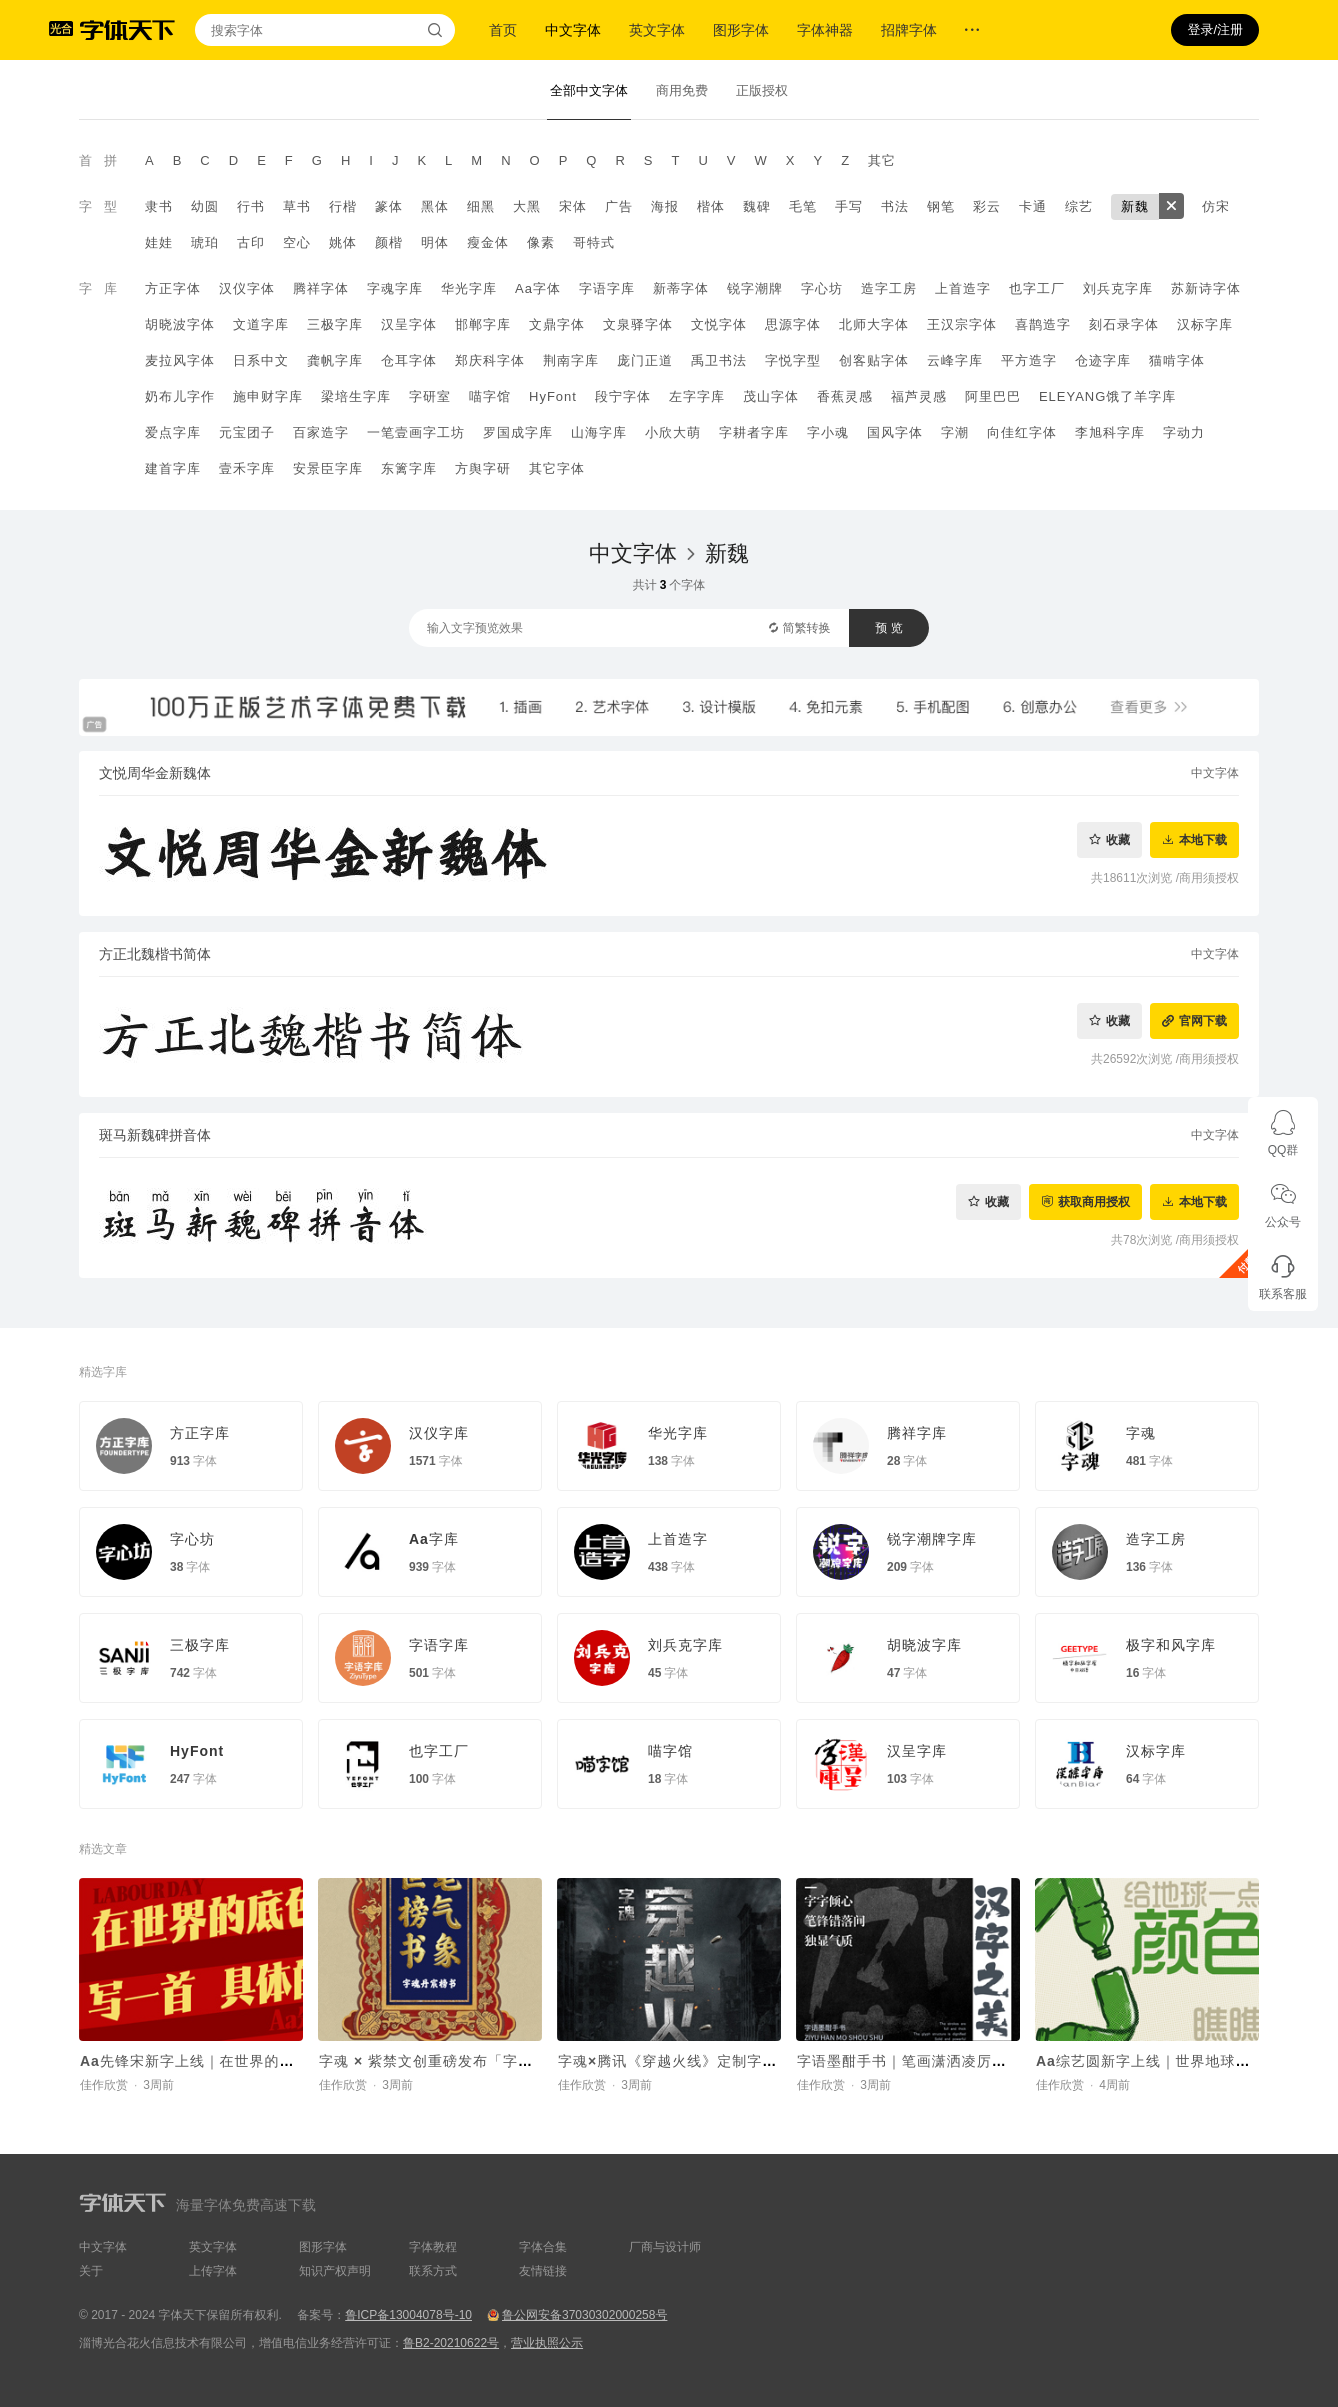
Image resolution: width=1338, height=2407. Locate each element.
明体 (435, 242)
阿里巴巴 (993, 396)
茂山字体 (771, 396)
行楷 (343, 206)
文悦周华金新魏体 (155, 773)
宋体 (573, 206)
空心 (297, 242)
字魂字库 (395, 288)
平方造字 (1029, 360)
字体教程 (433, 2247)
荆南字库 (571, 360)
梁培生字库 (356, 396)
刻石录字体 (1124, 324)
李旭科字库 (1110, 432)
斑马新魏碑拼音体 (155, 1135)
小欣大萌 (673, 432)
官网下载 (1203, 1020)
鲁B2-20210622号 (451, 2343)
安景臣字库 (328, 468)
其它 (882, 160)
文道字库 (261, 324)
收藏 (1118, 839)
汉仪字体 (247, 288)
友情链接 (543, 2271)
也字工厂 (1037, 288)
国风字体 (895, 432)
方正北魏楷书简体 (155, 954)
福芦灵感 (919, 396)
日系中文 (261, 360)
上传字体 (213, 2271)
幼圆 (205, 206)
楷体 (711, 206)
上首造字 (963, 288)
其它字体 (557, 468)
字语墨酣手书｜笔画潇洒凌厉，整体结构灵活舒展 (962, 2061)
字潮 (955, 432)
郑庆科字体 (490, 360)
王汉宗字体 (962, 324)
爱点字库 (173, 432)
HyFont (553, 396)
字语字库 (607, 288)
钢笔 (941, 206)
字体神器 (825, 30)
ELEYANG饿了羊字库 (1107, 396)
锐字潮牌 (755, 288)
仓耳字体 (409, 360)
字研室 (430, 396)
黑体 (435, 206)
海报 (665, 206)
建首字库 (173, 468)
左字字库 (697, 396)
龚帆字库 (335, 360)
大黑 (527, 206)
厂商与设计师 (665, 2247)
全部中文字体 (589, 90)
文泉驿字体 (638, 324)
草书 (297, 206)
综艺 (1079, 206)
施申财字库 (268, 396)
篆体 (389, 206)
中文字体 (573, 30)
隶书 (159, 206)
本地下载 (1203, 839)
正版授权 (762, 90)
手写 (849, 206)
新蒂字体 (681, 288)
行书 (251, 206)
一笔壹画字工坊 (416, 432)
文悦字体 (719, 324)
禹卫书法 (719, 360)
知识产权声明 (335, 2271)
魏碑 (757, 206)
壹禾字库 (247, 468)
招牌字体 (909, 30)
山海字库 (599, 432)
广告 (619, 206)
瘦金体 (488, 242)
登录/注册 (1215, 29)
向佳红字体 (1022, 432)
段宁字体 (623, 396)
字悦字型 (793, 360)
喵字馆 (490, 396)
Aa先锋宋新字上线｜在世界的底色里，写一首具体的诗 (262, 2061)
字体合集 (543, 2247)
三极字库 (335, 324)
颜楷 (389, 242)
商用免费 (682, 90)
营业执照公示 (547, 2343)
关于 (91, 2271)
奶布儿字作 (180, 396)
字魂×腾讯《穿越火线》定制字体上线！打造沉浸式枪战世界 (757, 2061)
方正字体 (173, 288)
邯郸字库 (483, 324)
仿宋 (1216, 206)
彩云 (987, 206)
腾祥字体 (321, 288)
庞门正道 (645, 360)
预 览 (888, 628)
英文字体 (657, 30)
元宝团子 (247, 432)
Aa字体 (538, 288)
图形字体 (741, 30)
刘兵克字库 (1118, 288)
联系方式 (433, 2271)
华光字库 (469, 288)
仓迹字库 (1103, 360)
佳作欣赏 (104, 2085)
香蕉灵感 (845, 396)
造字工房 (889, 288)
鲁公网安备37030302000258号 (584, 2315)
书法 (895, 206)
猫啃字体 (1177, 360)
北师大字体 (874, 324)
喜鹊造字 (1043, 324)
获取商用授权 (1094, 1201)
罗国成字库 (518, 432)
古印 (251, 242)
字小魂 (828, 432)
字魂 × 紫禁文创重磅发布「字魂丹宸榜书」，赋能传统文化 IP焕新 (541, 2061)
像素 (541, 242)
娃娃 (159, 242)
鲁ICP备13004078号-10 (408, 2315)
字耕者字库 (754, 432)
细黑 (481, 206)
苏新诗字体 (1206, 288)
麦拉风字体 (180, 360)
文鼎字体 (557, 324)
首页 (503, 30)
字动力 (1184, 432)
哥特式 (594, 242)
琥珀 (205, 242)
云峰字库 (955, 360)
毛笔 (803, 206)
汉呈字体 (409, 324)
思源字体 (793, 324)
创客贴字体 (874, 360)
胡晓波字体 (180, 324)
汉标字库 (1205, 324)
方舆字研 (483, 468)
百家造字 (321, 432)
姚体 (343, 242)
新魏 (1135, 206)
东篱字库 (409, 468)
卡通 (1033, 206)
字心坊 (822, 288)
